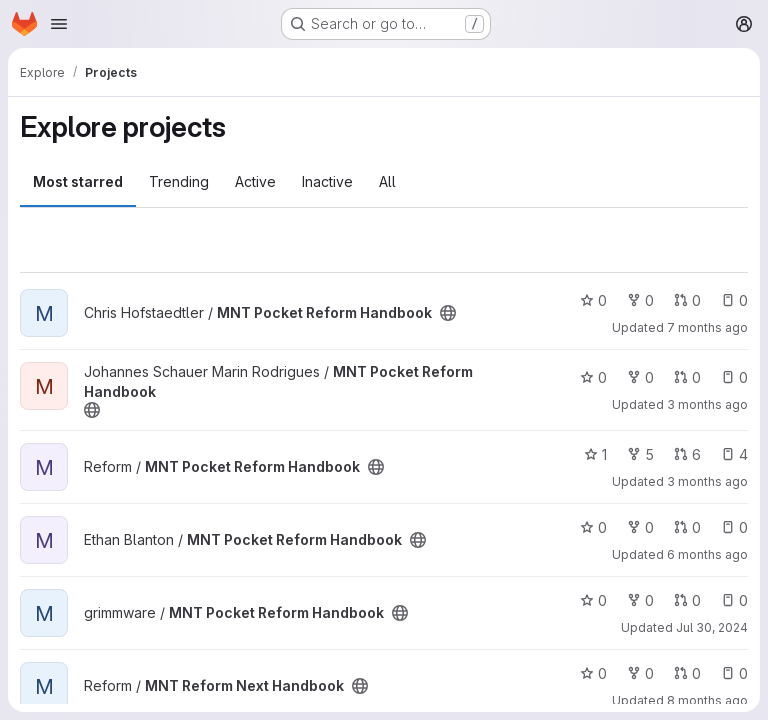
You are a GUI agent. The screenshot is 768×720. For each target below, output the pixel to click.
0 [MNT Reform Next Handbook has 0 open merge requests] (687, 673)
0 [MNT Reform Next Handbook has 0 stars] (593, 673)
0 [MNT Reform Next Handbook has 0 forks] (640, 673)
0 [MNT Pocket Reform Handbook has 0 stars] (593, 300)
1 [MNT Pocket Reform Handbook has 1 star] (595, 454)
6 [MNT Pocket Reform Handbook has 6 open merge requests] (687, 454)
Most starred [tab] (78, 181)
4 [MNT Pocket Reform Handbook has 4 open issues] (734, 454)
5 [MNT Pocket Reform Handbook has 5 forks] (640, 454)
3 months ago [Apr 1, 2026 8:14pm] (707, 404)
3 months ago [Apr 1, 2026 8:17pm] (707, 481)
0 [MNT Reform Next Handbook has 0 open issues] (734, 673)
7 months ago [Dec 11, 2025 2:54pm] (707, 327)
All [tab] (387, 181)
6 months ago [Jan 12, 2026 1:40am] (707, 554)
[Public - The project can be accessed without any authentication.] (448, 313)
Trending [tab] (179, 181)
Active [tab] (255, 181)
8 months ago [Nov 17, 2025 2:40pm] (707, 700)
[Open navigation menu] (59, 24)
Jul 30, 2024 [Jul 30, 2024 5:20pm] (712, 627)
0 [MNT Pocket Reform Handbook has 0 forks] (640, 300)
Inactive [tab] (327, 181)
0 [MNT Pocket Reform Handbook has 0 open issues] (734, 300)
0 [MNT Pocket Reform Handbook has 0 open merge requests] (687, 300)
